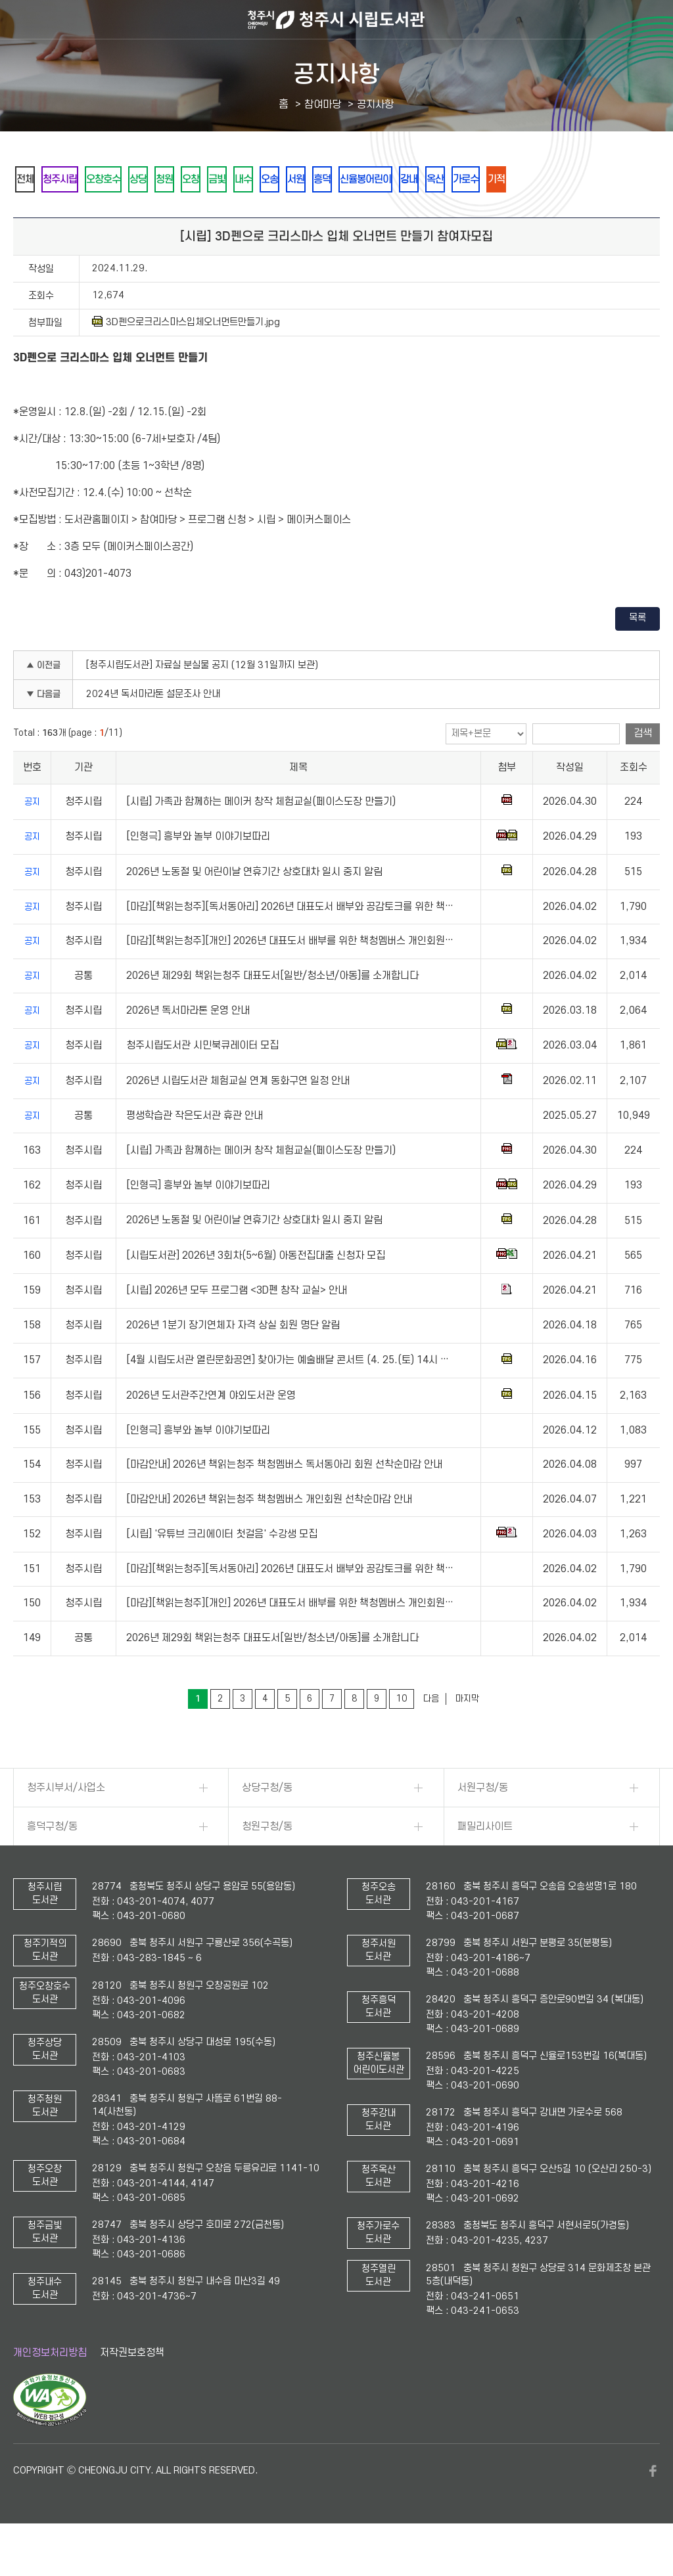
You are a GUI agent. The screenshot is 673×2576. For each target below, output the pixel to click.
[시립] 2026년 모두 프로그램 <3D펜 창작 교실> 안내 (236, 1326)
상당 (173, 180)
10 (401, 1735)
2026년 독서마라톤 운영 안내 (188, 1046)
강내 (529, 180)
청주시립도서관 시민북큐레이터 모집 (202, 1081)
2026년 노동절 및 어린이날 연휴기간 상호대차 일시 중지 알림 (254, 908)
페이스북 (653, 2507)
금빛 (279, 180)
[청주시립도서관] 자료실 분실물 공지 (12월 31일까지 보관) (202, 701)
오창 (244, 180)
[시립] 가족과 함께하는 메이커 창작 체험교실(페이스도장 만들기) (261, 838)
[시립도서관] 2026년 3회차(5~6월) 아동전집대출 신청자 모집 (255, 1292)
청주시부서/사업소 (66, 1824)
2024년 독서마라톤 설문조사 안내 (153, 730)
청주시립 (74, 180)
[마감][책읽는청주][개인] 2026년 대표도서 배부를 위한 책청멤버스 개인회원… (289, 977)
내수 (315, 180)
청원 (208, 180)
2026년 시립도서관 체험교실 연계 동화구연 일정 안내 (238, 1117)
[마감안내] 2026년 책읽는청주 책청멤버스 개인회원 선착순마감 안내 (269, 1535)
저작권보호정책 (132, 2389)
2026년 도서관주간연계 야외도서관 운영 (211, 1431)
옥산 (564, 180)
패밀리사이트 (485, 1862)
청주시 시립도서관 (336, 19)
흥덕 (421, 180)
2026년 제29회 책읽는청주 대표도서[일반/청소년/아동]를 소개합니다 (272, 1012)
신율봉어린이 (475, 180)
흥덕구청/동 (52, 1862)
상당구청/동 (267, 1824)
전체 (29, 180)
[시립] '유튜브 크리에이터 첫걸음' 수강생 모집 (221, 1570)
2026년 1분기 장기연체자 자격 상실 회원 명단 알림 (233, 1361)
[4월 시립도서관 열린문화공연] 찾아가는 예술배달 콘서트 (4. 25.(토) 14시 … (287, 1396)
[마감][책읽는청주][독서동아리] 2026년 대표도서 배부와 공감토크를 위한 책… (289, 943)
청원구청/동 (267, 1862)
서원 (386, 180)
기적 (29, 214)
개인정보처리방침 (50, 2389)
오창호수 (128, 180)
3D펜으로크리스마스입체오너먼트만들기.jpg (186, 358)
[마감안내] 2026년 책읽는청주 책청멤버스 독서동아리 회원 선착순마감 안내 (284, 1500)
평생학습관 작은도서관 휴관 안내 (194, 1152)
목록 (637, 654)
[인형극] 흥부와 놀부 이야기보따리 (198, 872)
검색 (643, 769)
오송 (350, 180)
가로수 (604, 180)
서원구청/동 (482, 1824)
